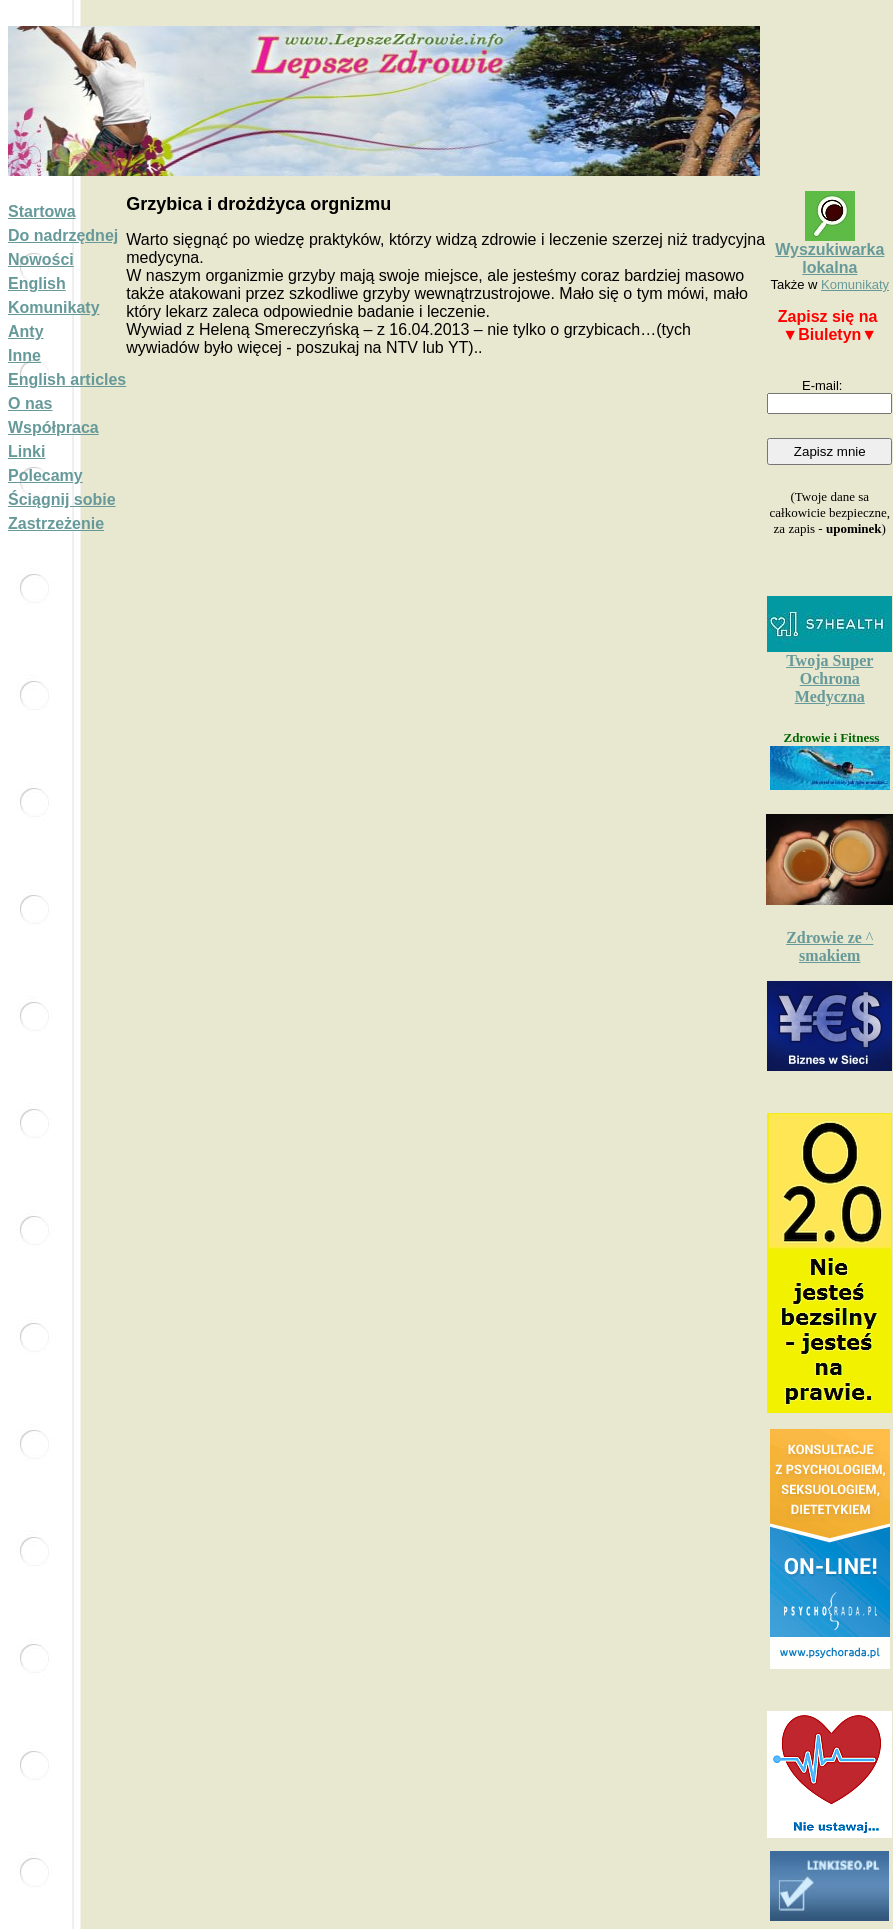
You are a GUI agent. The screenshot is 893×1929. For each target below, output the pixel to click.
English (37, 283)
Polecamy (45, 475)
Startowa (42, 211)
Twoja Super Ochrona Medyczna (829, 678)
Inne (24, 355)
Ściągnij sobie (62, 499)
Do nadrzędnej (63, 235)
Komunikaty (54, 307)
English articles (67, 379)
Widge (830, 1549)
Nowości (41, 259)
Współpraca (53, 427)
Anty (26, 331)
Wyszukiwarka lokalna (829, 258)
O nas (30, 403)
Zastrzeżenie (56, 523)
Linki (26, 451)
